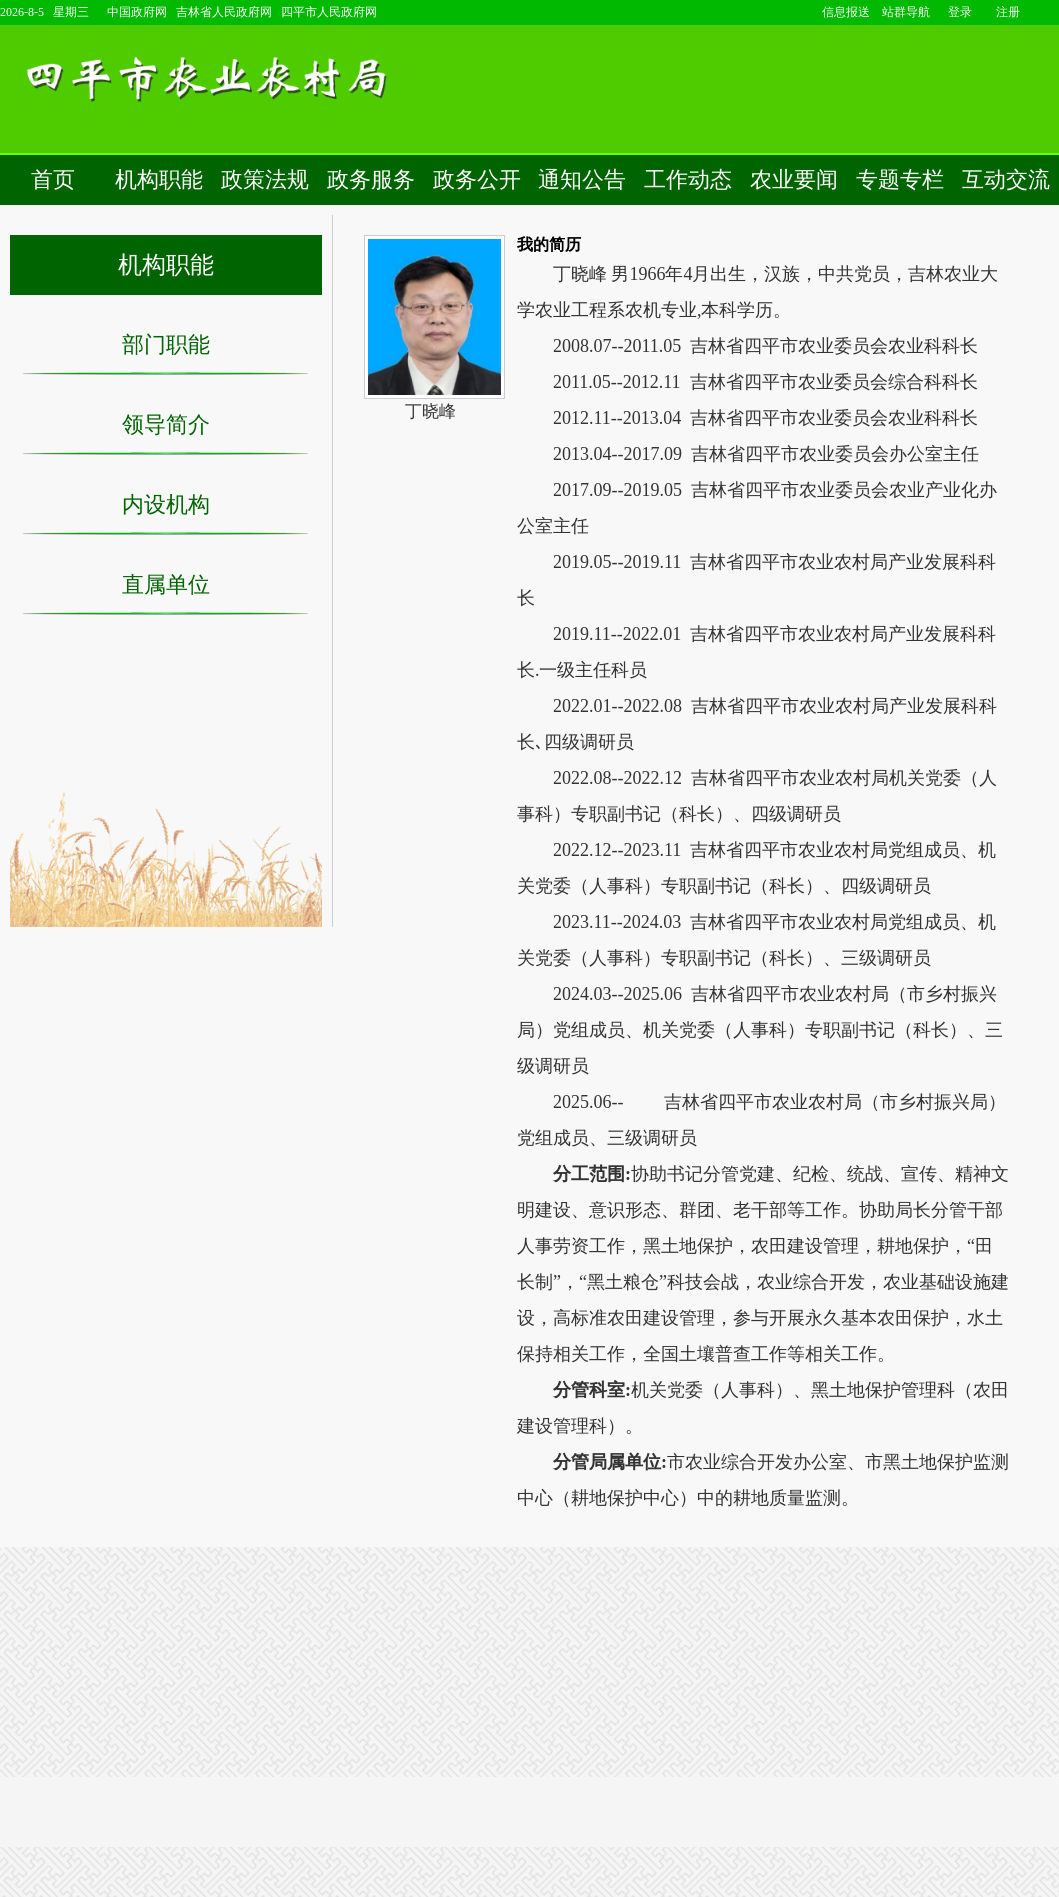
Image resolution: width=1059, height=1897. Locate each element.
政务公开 (477, 179)
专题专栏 (900, 179)
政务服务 (371, 179)
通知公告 (582, 179)
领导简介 (166, 424)
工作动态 (688, 179)
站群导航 (906, 12)
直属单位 (166, 584)
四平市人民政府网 (329, 12)
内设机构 (166, 504)
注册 (1008, 12)
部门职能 (166, 344)
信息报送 (846, 12)
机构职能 (159, 179)
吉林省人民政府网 (224, 12)
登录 (960, 12)
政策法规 (265, 179)
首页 (53, 179)
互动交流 (1006, 179)
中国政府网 (137, 12)
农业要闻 (794, 179)
